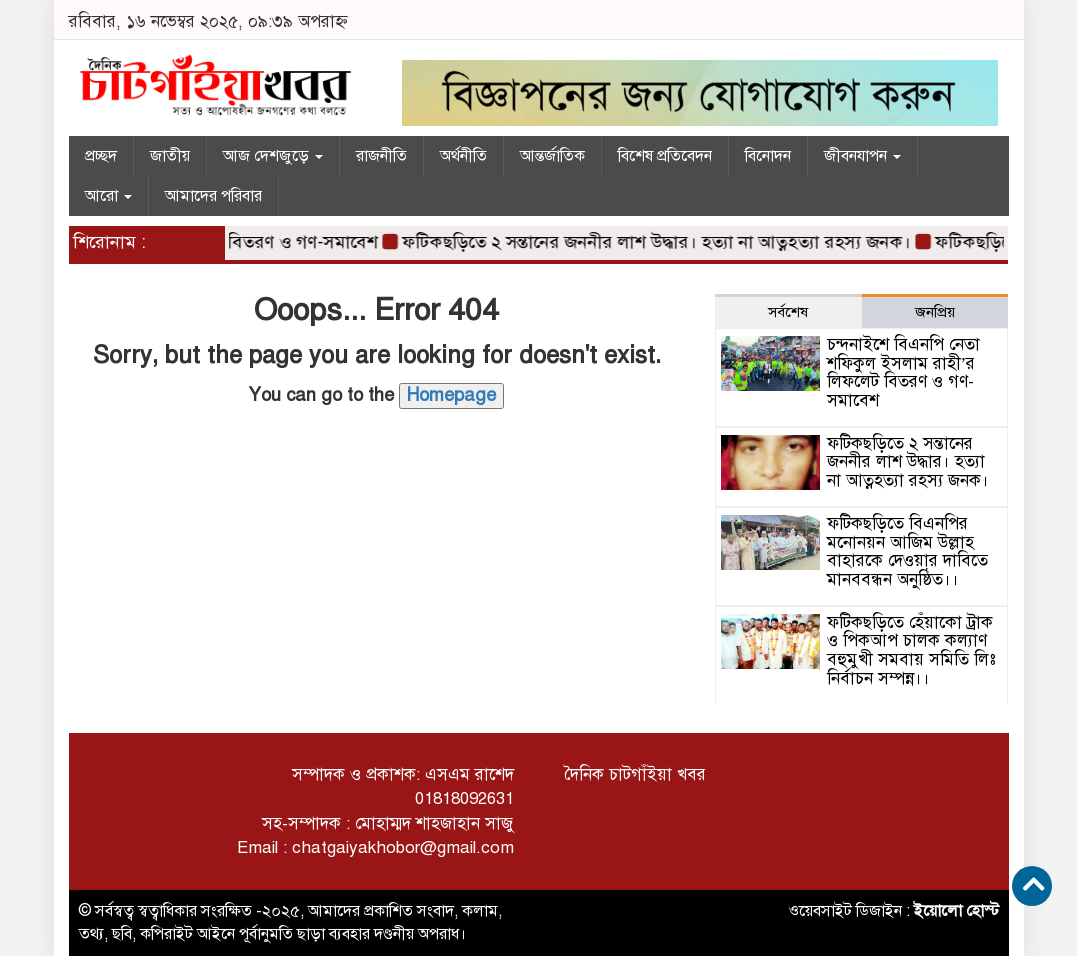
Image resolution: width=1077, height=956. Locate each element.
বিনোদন (768, 156)
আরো (108, 196)
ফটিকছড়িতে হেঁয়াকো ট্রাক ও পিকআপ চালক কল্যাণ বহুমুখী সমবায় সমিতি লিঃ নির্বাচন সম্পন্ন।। (911, 650)
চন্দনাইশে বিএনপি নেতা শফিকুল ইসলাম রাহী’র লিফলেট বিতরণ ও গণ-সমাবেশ (903, 372)
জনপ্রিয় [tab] (935, 312)
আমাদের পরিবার (213, 196)
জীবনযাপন (862, 156)
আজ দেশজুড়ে (273, 156)
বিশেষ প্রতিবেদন (665, 156)
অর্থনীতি (463, 156)
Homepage (451, 395)
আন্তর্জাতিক (552, 156)
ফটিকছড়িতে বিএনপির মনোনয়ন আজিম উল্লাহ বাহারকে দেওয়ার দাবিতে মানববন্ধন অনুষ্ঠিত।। (907, 551)
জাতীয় (170, 156)
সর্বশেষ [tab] (788, 312)
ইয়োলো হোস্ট (956, 911)
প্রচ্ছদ (101, 156)
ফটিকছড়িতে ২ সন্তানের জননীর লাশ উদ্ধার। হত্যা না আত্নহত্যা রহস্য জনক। (661, 242)
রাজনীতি (381, 156)
